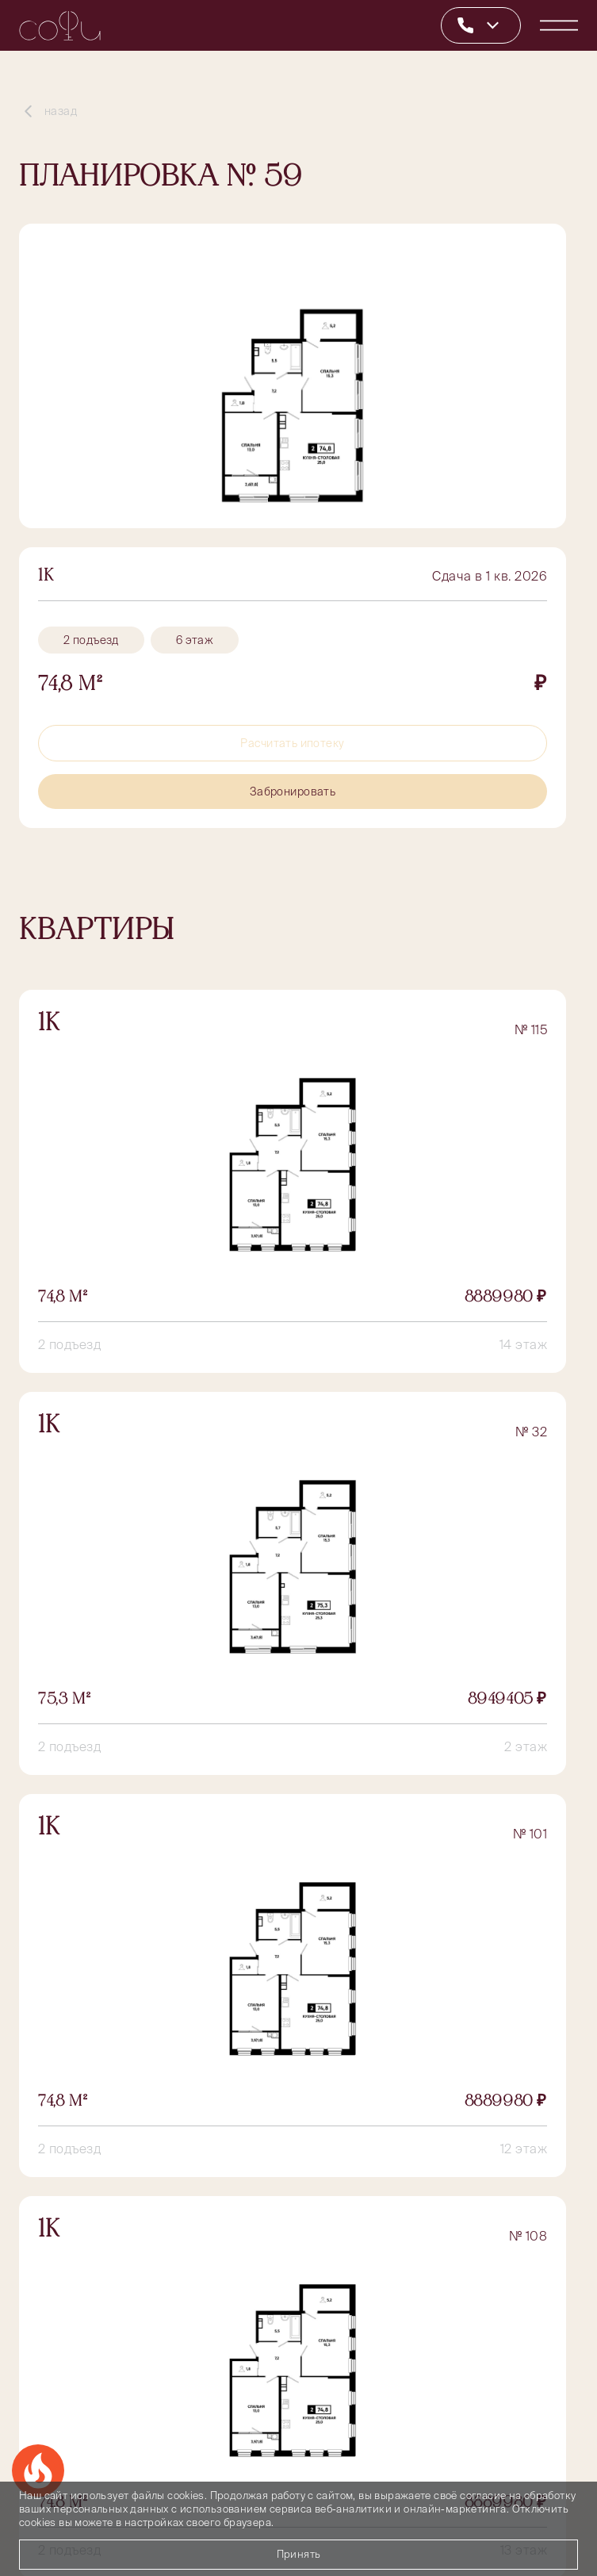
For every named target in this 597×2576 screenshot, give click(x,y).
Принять (299, 2554)
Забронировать (292, 791)
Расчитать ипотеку (292, 743)
